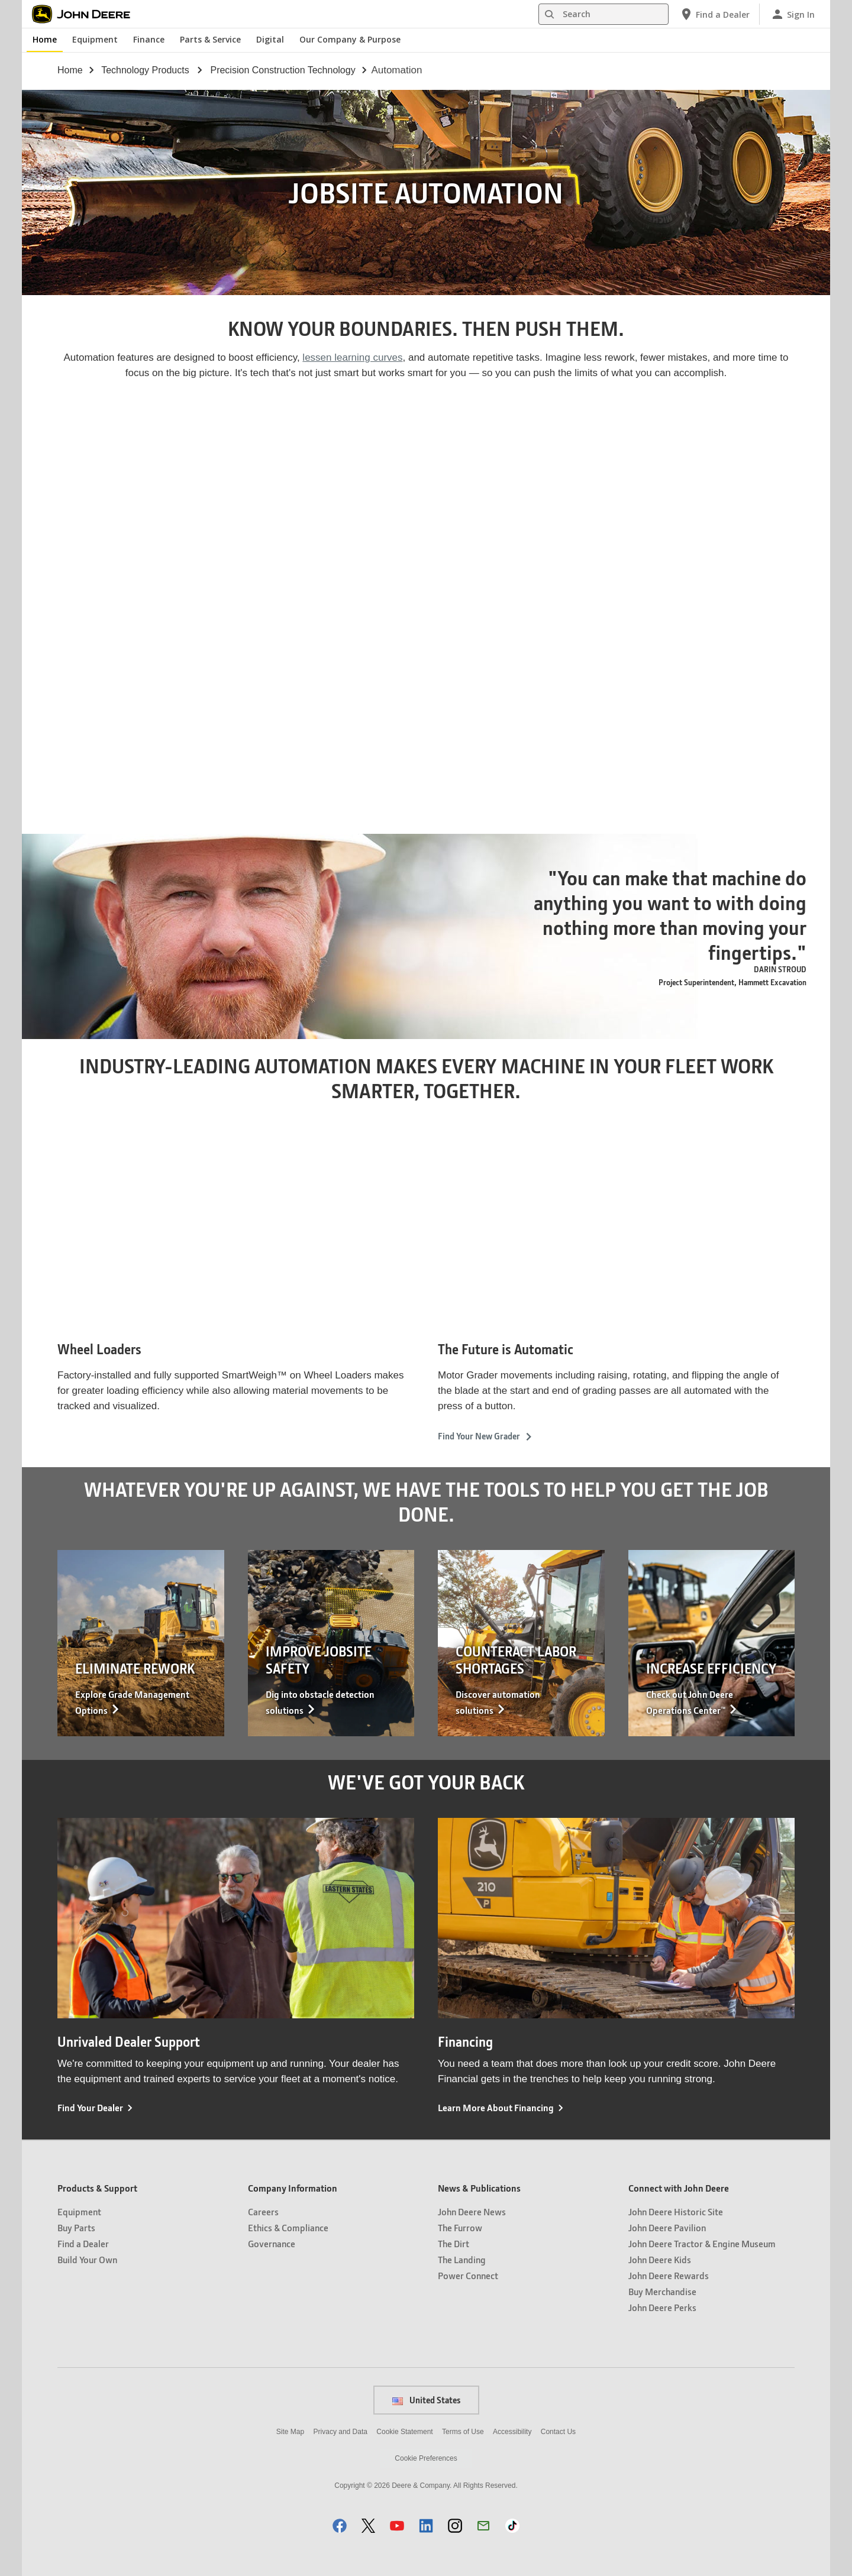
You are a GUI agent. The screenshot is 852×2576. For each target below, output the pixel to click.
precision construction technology (282, 70)
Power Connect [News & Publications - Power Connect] (468, 2275)
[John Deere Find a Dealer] (714, 14)
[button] (340, 2525)
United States (426, 2400)
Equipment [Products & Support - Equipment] (79, 2211)
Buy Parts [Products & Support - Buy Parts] (76, 2227)
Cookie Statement (404, 2432)
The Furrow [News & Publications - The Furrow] (460, 2227)
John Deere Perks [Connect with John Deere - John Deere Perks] (662, 2307)
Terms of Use (463, 2432)
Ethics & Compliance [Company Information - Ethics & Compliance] (288, 2227)
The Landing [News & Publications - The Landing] (462, 2259)
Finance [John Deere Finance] (148, 39)
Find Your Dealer (90, 2107)
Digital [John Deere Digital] (270, 39)
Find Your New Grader (485, 1436)
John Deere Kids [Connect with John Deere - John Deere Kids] (659, 2259)
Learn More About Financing (496, 2107)
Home (70, 70)
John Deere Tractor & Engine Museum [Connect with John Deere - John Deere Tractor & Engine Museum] (702, 2243)
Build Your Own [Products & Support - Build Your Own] (87, 2259)
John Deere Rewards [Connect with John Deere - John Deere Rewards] (668, 2275)
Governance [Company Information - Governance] (271, 2243)
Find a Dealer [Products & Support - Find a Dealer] (83, 2243)
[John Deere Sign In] (792, 14)
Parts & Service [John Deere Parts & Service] (210, 39)
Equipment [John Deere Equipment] (95, 39)
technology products (145, 70)
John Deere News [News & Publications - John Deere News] (472, 2211)
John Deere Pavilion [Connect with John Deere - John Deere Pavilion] (667, 2227)
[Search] (603, 14)
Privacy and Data (340, 2432)
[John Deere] (87, 14)
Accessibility (512, 2432)
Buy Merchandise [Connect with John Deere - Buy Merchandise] (662, 2291)
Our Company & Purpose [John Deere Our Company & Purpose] (350, 39)
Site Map (290, 2432)
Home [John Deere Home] (45, 39)
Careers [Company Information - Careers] (263, 2211)
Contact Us (558, 2432)
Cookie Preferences (426, 2458)
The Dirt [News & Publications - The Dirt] (453, 2243)
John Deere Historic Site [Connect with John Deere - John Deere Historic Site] (675, 2211)
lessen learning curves (352, 357)
